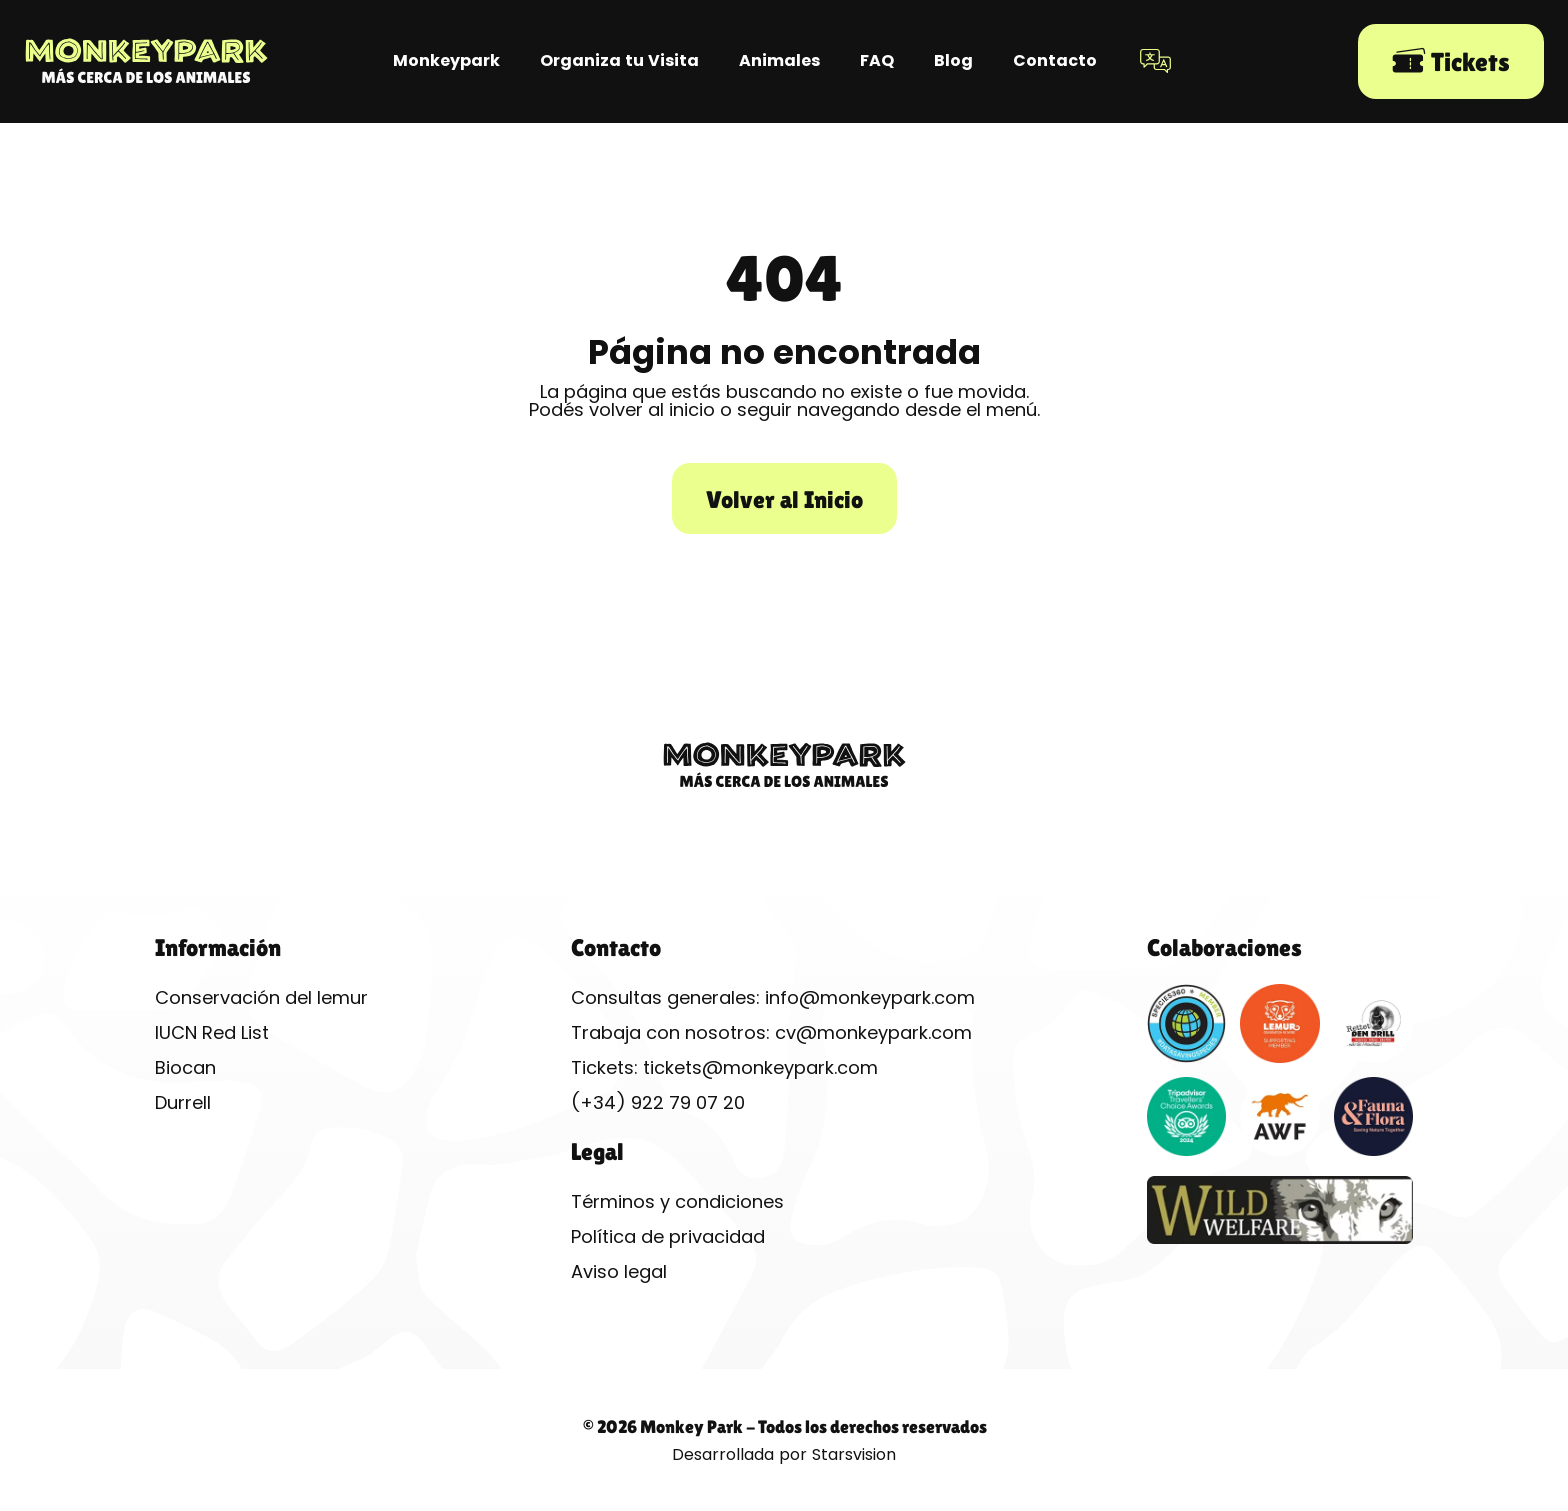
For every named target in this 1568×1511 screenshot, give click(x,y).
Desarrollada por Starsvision (784, 1454)
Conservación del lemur (261, 997)
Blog (953, 60)
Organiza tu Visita (619, 60)
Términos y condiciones (677, 1201)
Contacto (1055, 60)
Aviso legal (619, 1271)
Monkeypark (446, 60)
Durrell (183, 1102)
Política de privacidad (668, 1236)
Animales (779, 60)
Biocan (185, 1067)
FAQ (877, 60)
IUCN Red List (212, 1032)
